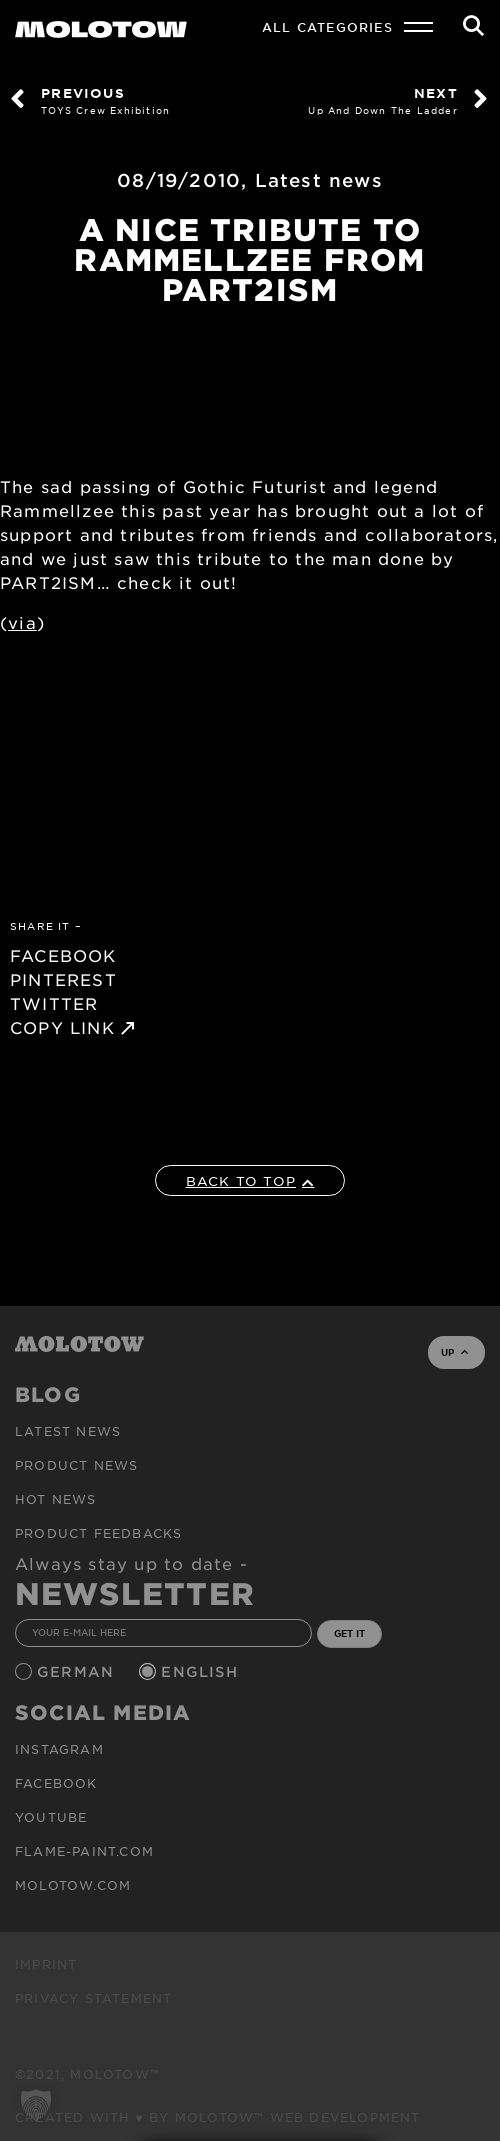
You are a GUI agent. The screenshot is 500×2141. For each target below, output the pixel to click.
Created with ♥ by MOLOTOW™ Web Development (218, 2117)
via (22, 622)
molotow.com (73, 1885)
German (78, 1671)
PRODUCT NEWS (76, 1465)
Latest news (319, 180)
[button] (36, 2105)
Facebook (56, 1783)
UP (454, 1352)
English (202, 1671)
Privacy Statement (93, 1998)
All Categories (327, 27)
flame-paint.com (84, 1851)
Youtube (51, 1817)
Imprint (46, 1964)
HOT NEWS (56, 1499)
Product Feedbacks (98, 1533)
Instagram (59, 1749)
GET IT (349, 1633)
